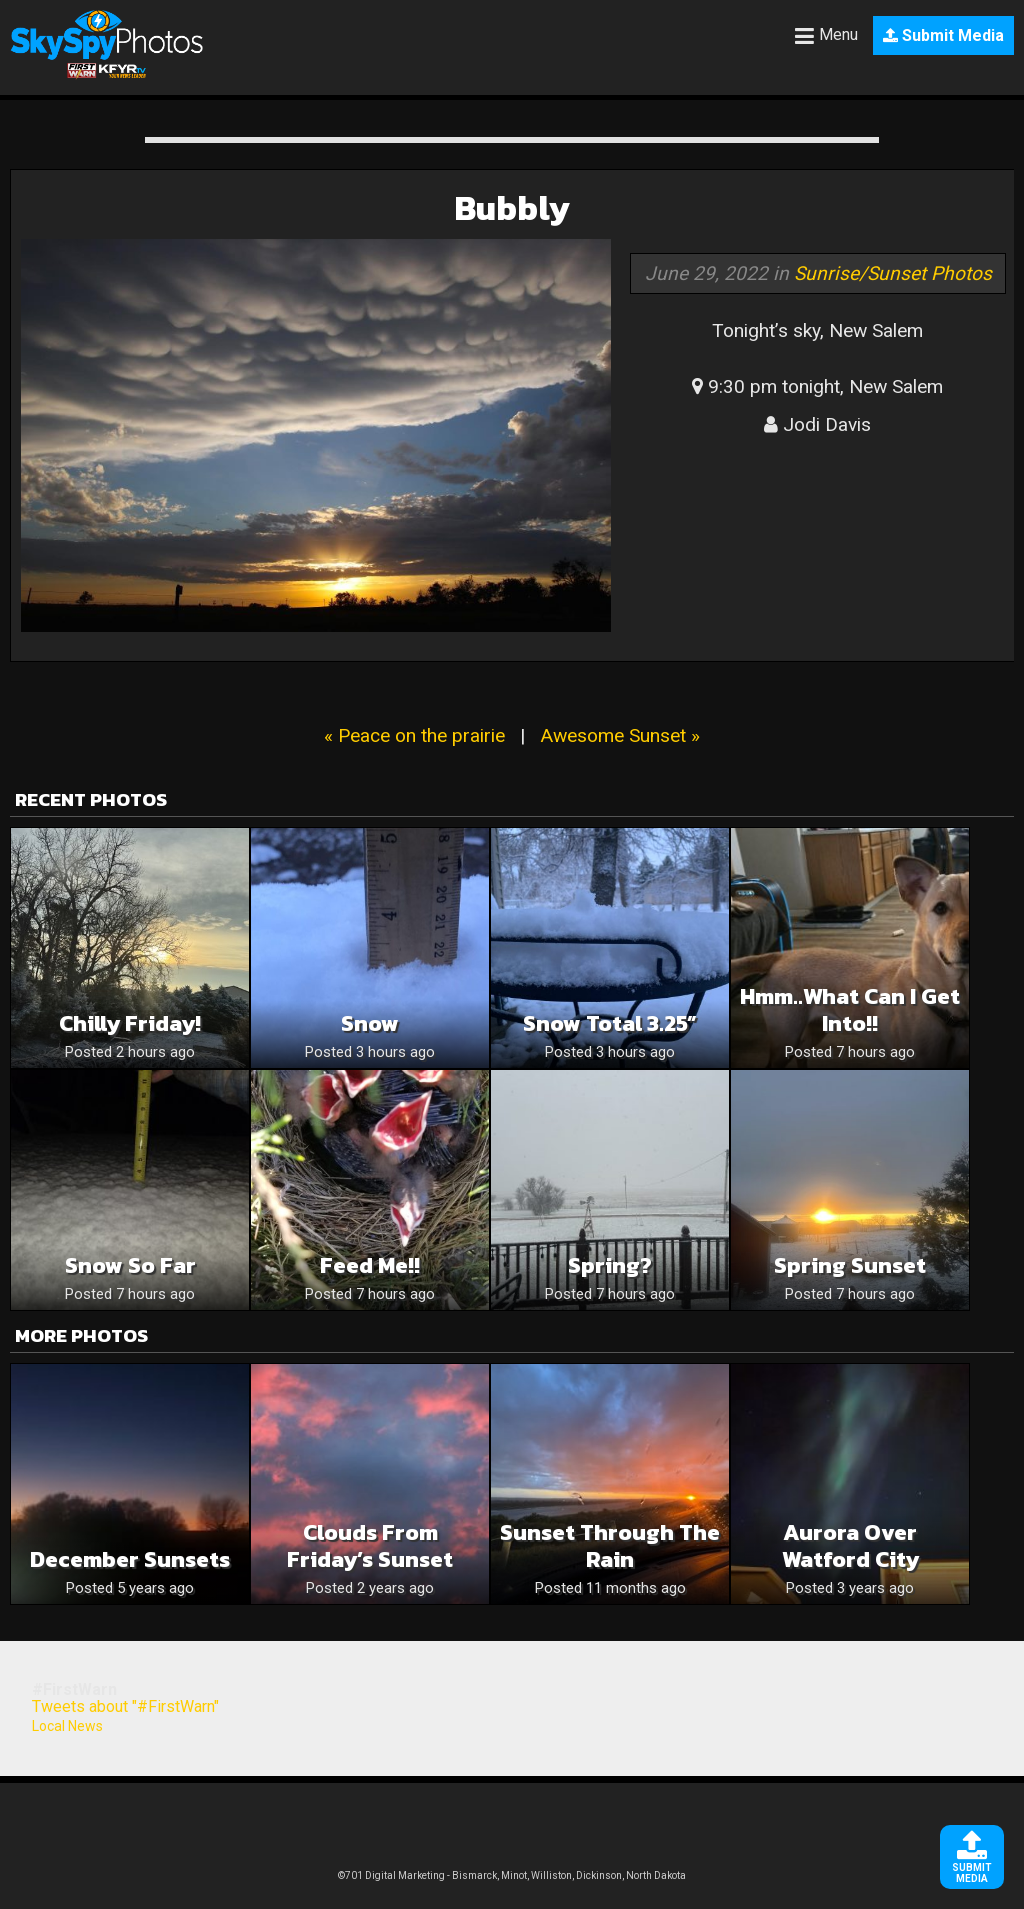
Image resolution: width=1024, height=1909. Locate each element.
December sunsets (130, 1559)
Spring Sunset (850, 1265)
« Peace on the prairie (414, 735)
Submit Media (943, 35)
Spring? (610, 1265)
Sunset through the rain (610, 1546)
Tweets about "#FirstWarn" (125, 1706)
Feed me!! (370, 1265)
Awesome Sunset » (620, 735)
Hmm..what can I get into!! (850, 1010)
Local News (67, 1726)
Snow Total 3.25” (610, 1023)
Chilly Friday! (130, 1023)
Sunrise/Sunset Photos (893, 273)
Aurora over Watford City (850, 1546)
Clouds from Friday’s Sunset (370, 1546)
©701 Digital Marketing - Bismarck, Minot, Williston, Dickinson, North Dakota (512, 1875)
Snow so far (130, 1265)
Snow (370, 1023)
